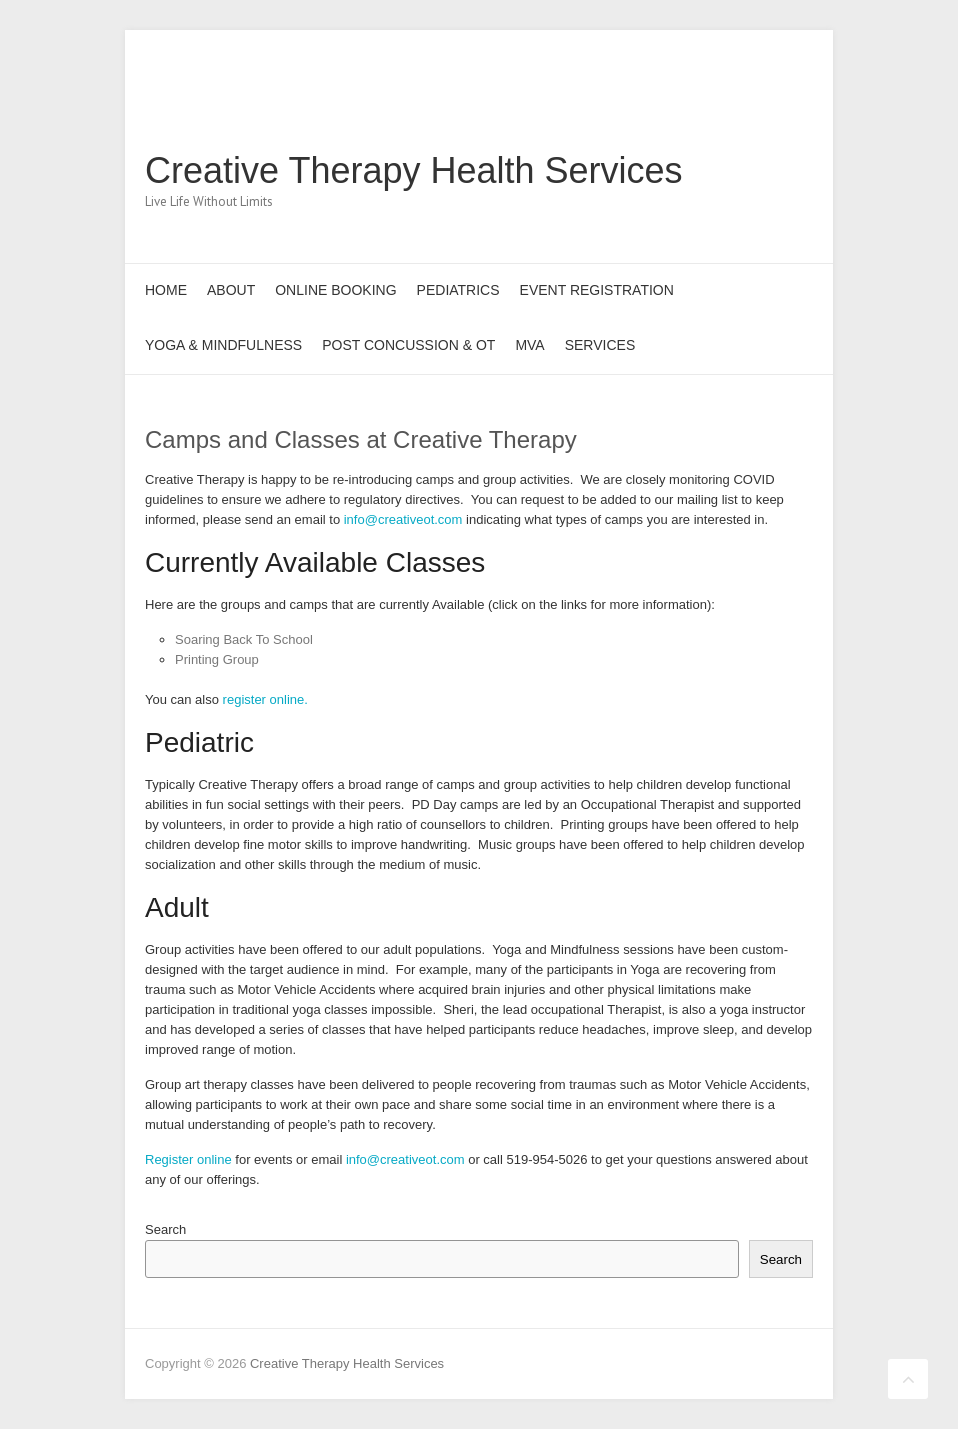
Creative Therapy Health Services (414, 170)
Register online (188, 1159)
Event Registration (597, 290)
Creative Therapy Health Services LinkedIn (763, 103)
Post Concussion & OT (408, 345)
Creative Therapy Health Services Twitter (703, 103)
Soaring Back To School (244, 639)
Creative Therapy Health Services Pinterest (733, 103)
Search (165, 1229)
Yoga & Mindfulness (223, 345)
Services (600, 345)
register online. (265, 699)
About (231, 290)
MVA (529, 345)
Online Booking (335, 290)
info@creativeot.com (403, 519)
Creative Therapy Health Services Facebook (673, 103)
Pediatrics (458, 290)
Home (166, 290)
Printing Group (217, 659)
